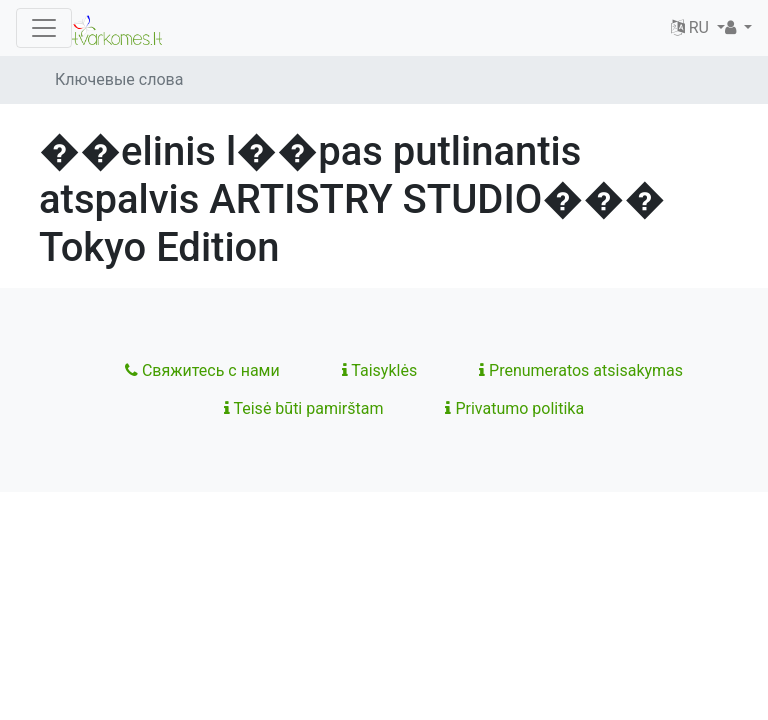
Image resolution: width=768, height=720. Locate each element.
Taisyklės (379, 370)
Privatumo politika (514, 408)
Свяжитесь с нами (202, 370)
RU (692, 27)
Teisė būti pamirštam (304, 408)
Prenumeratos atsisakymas (581, 370)
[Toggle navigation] (44, 28)
